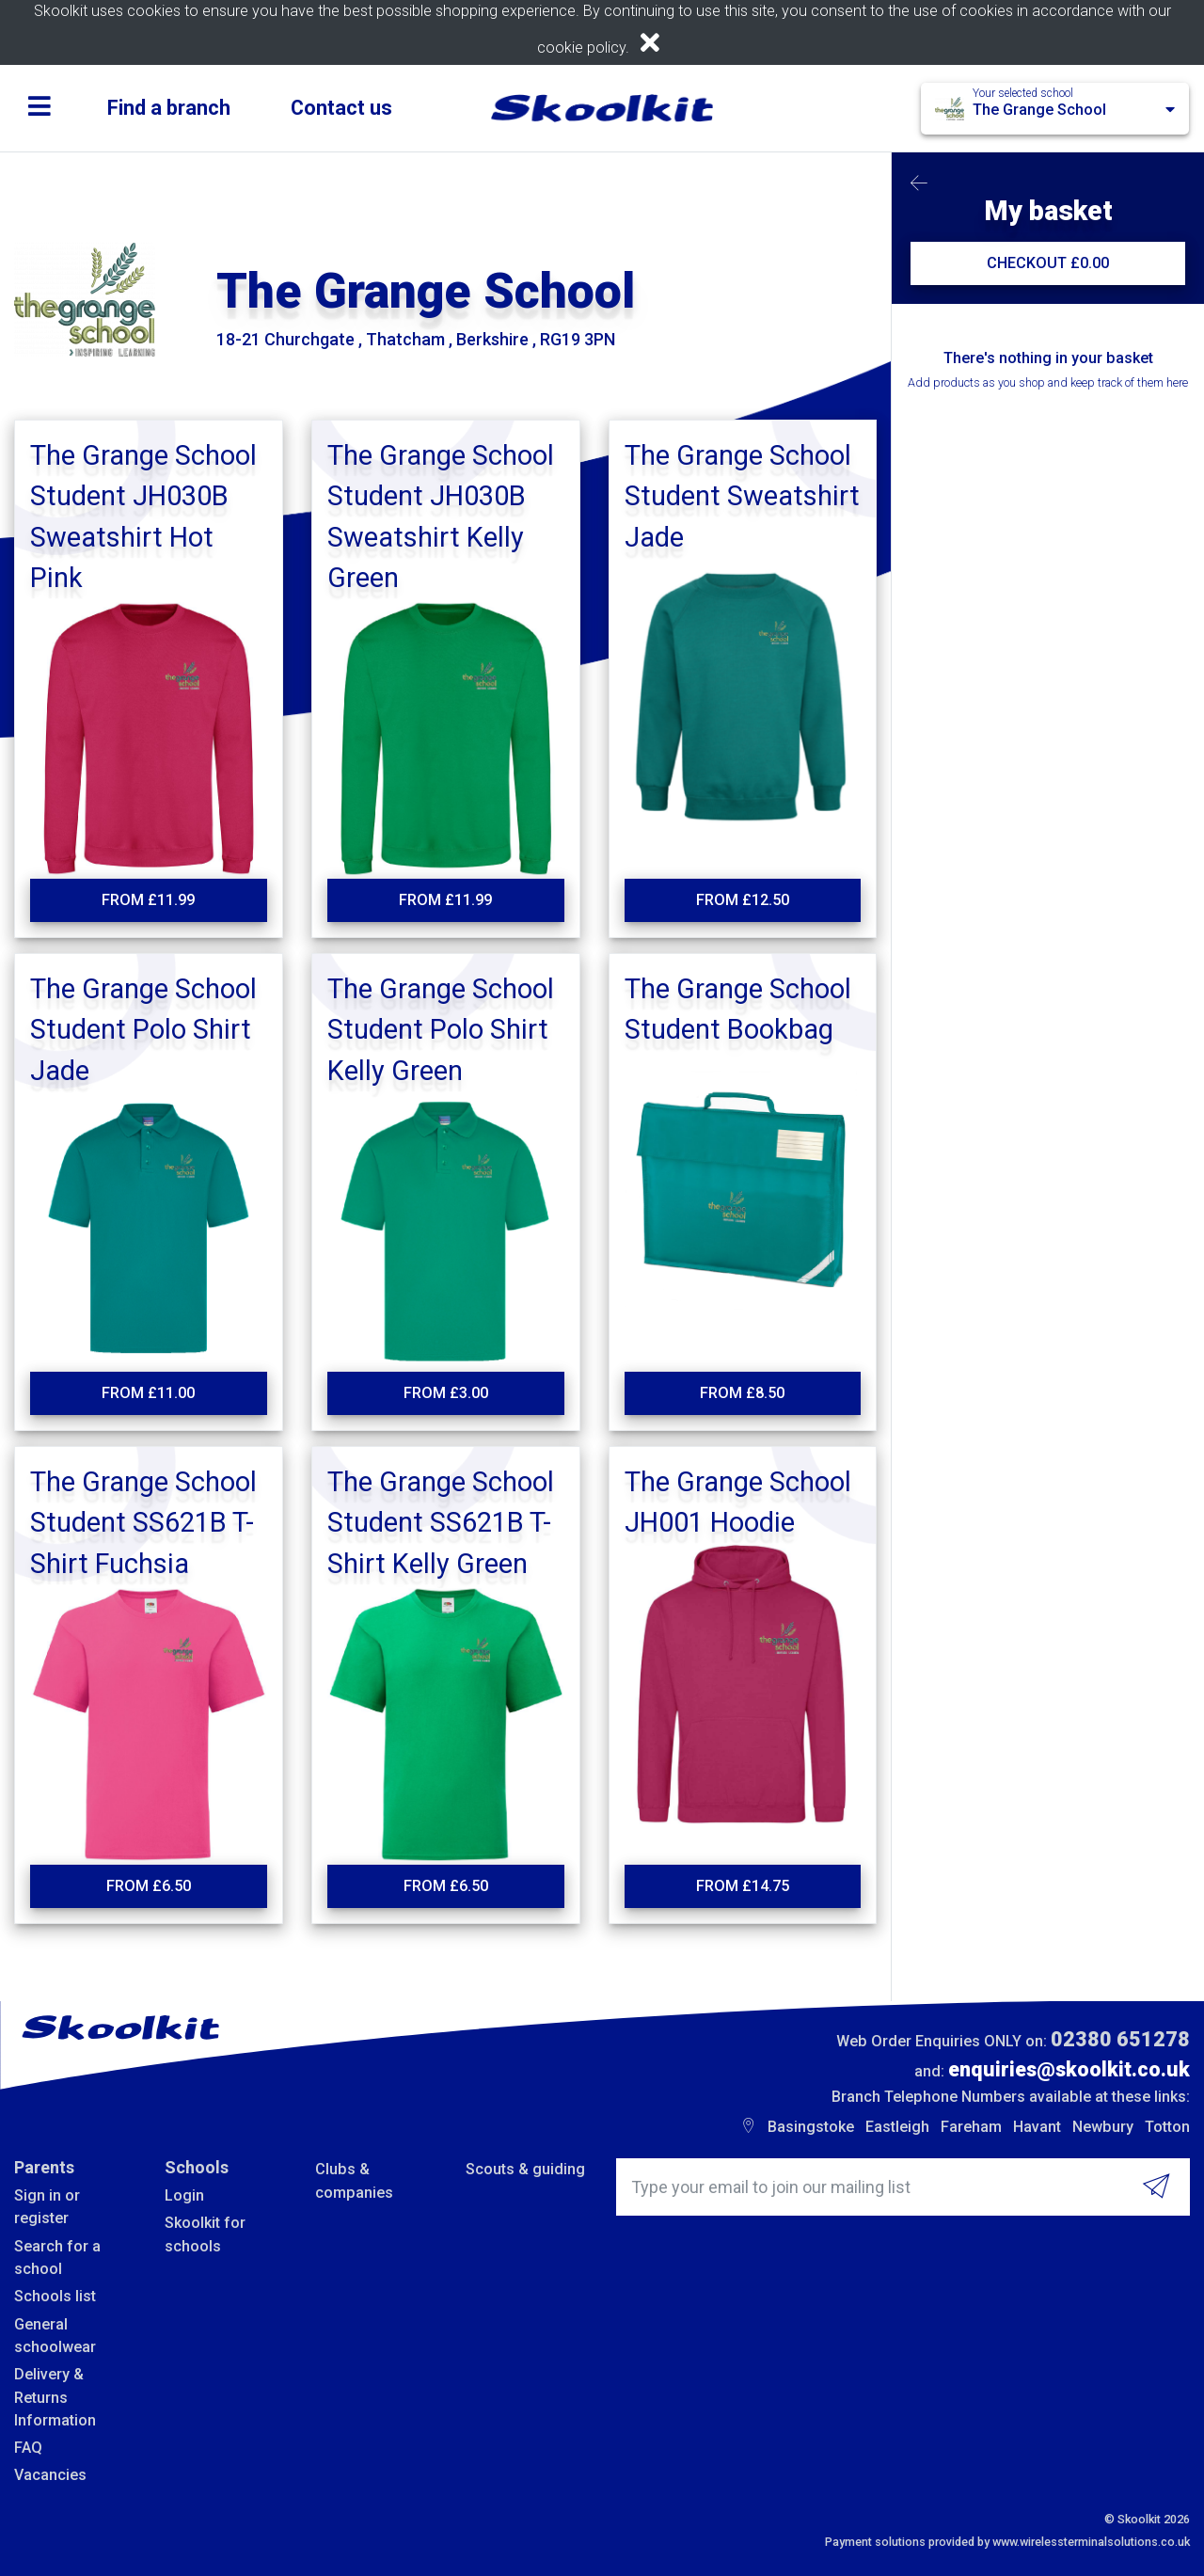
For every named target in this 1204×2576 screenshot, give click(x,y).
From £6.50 (148, 1886)
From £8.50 (742, 1393)
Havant (1037, 2127)
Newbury (1102, 2127)
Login (184, 2195)
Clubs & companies (354, 2180)
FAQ (28, 2448)
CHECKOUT (1048, 263)
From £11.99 (148, 900)
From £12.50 (742, 900)
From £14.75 (742, 1886)
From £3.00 (446, 1393)
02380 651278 (1120, 2039)
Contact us (341, 107)
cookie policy (581, 47)
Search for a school (57, 2257)
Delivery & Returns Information (55, 2397)
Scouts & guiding (525, 2169)
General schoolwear (55, 2335)
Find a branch (168, 107)
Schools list (55, 2296)
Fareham (971, 2127)
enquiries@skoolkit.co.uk (1069, 2069)
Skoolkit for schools (205, 2234)
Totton (1167, 2127)
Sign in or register (47, 2206)
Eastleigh (897, 2127)
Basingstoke (811, 2127)
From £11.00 (148, 1393)
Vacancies (50, 2475)
